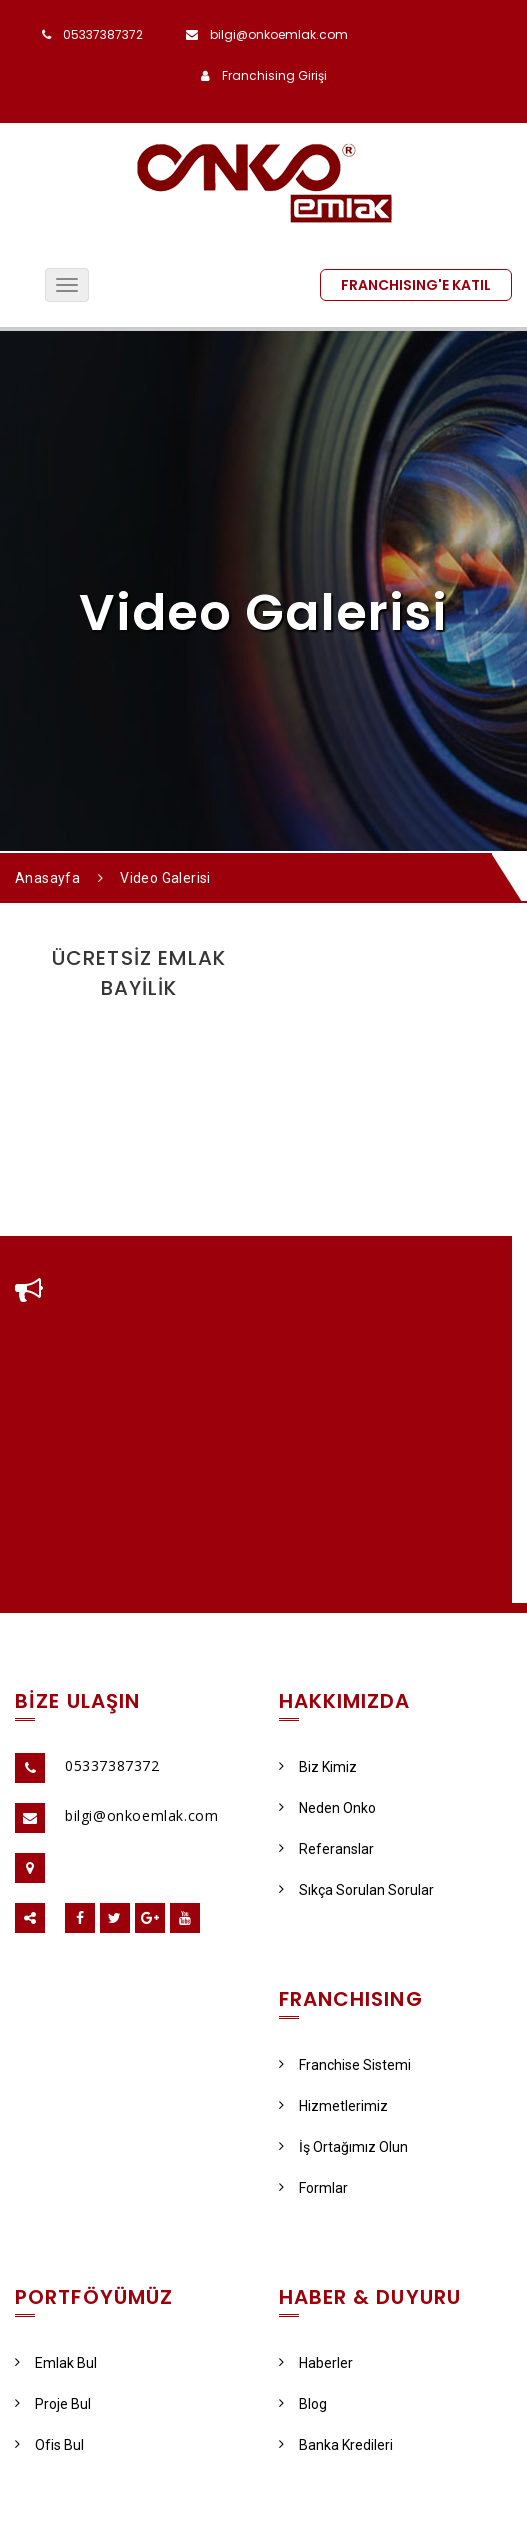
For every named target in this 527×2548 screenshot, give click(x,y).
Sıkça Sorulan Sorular (356, 1890)
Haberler (316, 2363)
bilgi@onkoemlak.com (279, 34)
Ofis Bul (49, 2445)
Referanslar (326, 1849)
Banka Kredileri (336, 2445)
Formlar (313, 2188)
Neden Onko (327, 1808)
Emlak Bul (56, 2363)
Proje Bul (53, 2404)
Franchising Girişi (274, 75)
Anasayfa (47, 878)
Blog (303, 2404)
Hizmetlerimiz (333, 2106)
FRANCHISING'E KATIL (416, 285)
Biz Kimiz (318, 1767)
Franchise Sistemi (345, 2065)
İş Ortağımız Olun (343, 2147)
